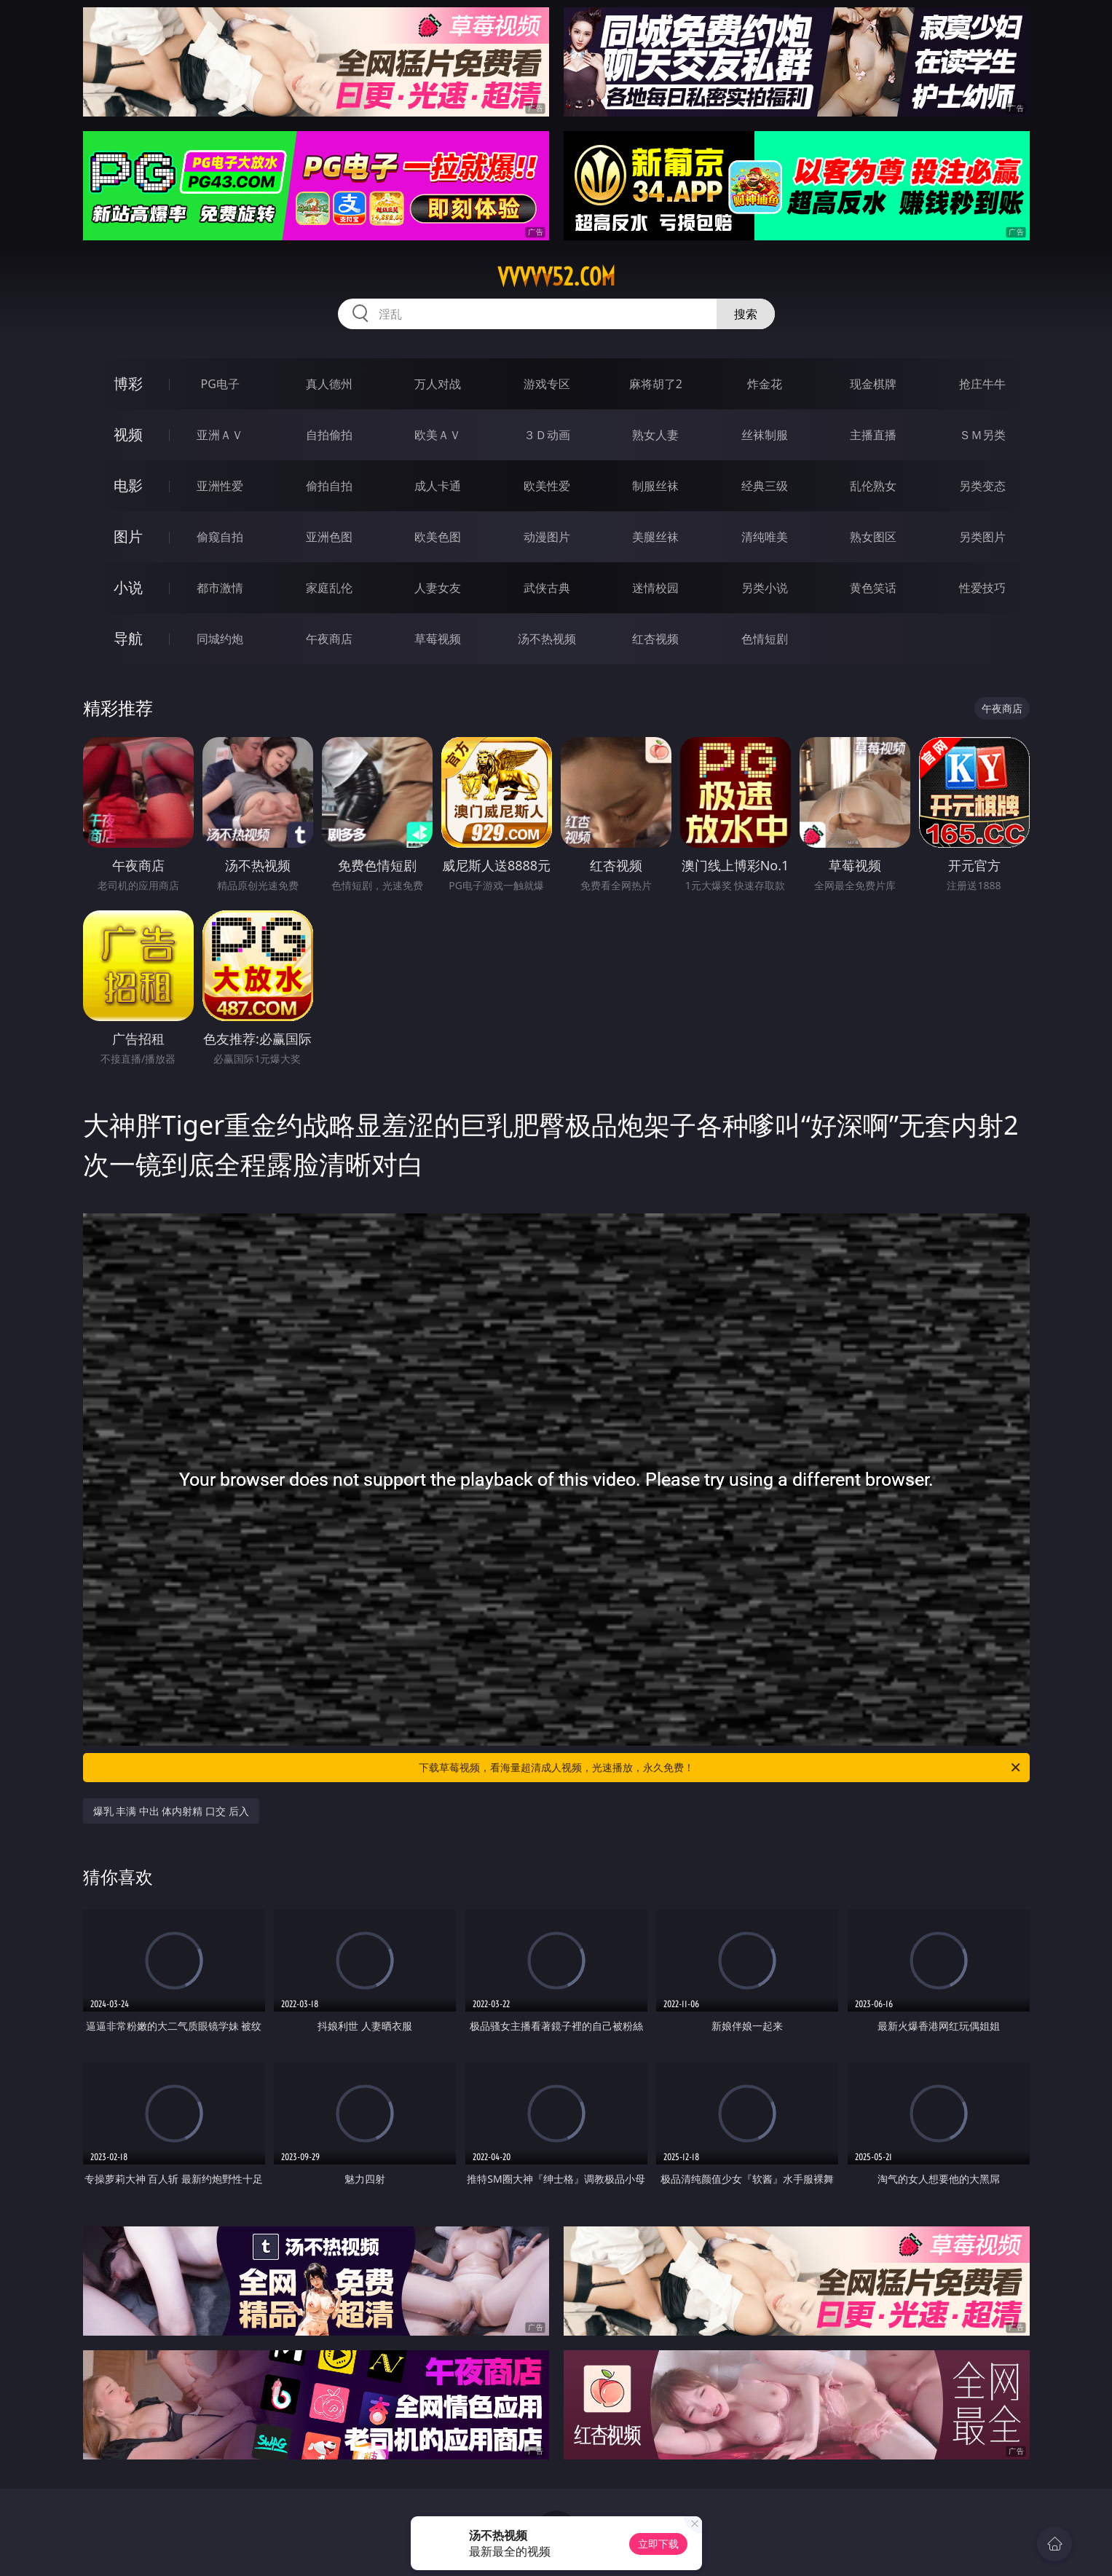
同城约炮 (220, 639)
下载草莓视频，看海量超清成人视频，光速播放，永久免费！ (720, 1767)
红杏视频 (655, 639)
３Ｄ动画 (547, 435)
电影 (128, 485)
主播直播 (873, 435)
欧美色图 (437, 537)
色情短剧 (764, 639)
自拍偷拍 (329, 435)
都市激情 (220, 588)
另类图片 (982, 537)
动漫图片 (547, 537)
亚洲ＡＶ (220, 435)
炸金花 (764, 384)
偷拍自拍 (329, 486)
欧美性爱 (547, 486)
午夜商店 (329, 639)
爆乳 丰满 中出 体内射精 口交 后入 (171, 1811)
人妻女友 (437, 588)
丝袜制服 (764, 435)
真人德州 (329, 384)
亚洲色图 (329, 537)
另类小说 (764, 588)
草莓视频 (437, 639)
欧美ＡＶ (437, 435)
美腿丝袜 (655, 537)
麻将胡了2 (655, 384)
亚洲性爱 (220, 486)
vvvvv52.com (556, 276)
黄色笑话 (873, 588)
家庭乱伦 (329, 588)
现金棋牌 (873, 384)
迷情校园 (655, 588)
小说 (128, 587)
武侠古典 (547, 588)
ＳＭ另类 (982, 435)
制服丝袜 (655, 486)
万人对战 (437, 384)
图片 (128, 536)
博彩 (128, 383)
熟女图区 (873, 537)
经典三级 (764, 486)
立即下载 (658, 2544)
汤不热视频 (547, 639)
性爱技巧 (982, 588)
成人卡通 (437, 486)
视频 (128, 434)
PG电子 (220, 384)
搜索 (745, 314)
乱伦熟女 (873, 486)
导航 (128, 638)
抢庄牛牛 (982, 384)
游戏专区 (547, 384)
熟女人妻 (655, 435)
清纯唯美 (764, 537)
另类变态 (982, 486)
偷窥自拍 (220, 537)
